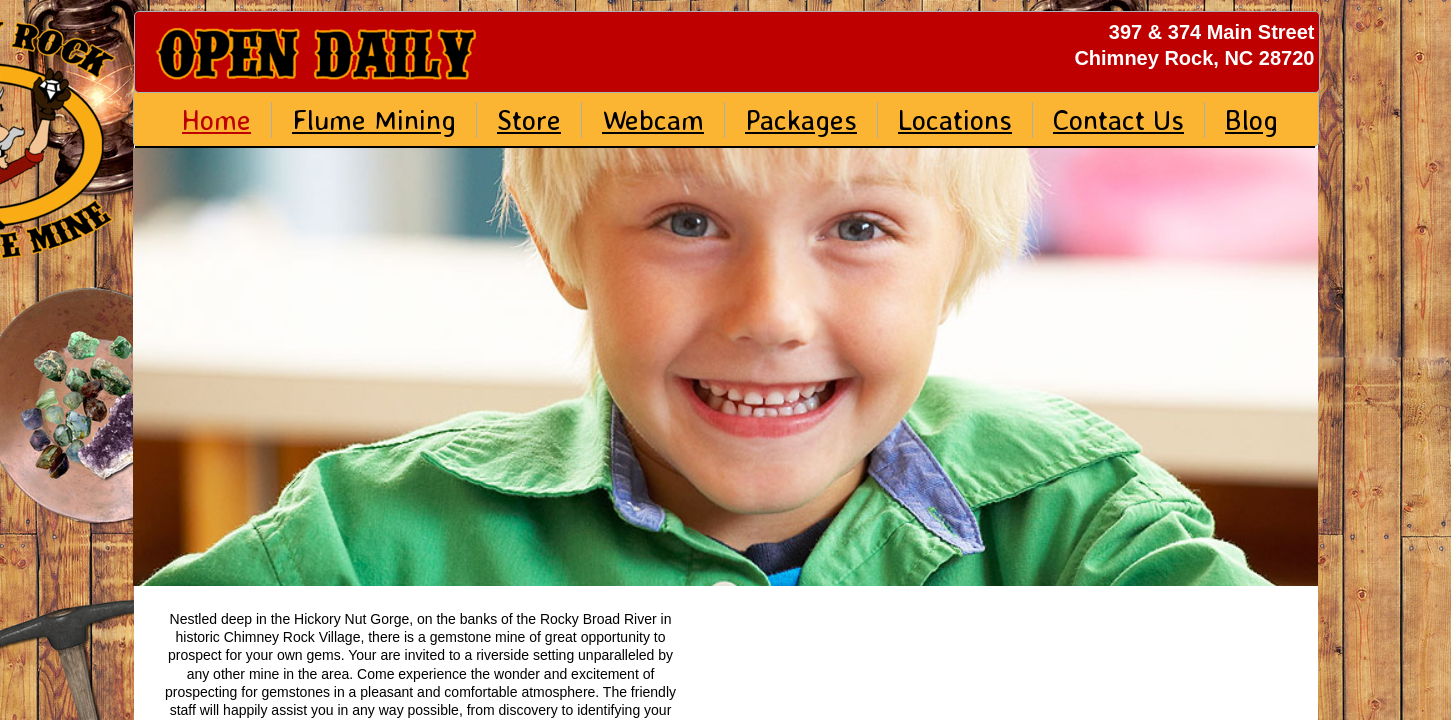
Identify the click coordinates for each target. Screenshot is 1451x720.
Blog (1251, 119)
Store (529, 119)
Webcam (653, 119)
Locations (955, 119)
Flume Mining (374, 119)
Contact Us (1118, 119)
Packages (801, 119)
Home (216, 119)
